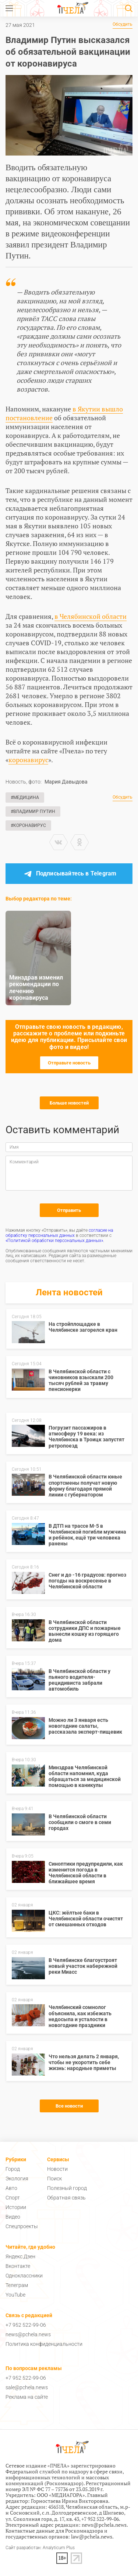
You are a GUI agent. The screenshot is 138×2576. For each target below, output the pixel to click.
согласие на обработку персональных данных (59, 1233)
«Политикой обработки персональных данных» (54, 1240)
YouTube (15, 2295)
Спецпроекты (22, 2226)
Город (13, 2169)
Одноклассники (24, 2276)
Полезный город (67, 2188)
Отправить (69, 1210)
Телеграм (17, 2285)
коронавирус (28, 759)
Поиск (54, 2178)
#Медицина (25, 797)
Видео (13, 2217)
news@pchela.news (28, 2334)
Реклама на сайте (27, 2397)
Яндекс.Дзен (20, 2256)
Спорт (13, 2198)
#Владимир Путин (33, 811)
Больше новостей (69, 1103)
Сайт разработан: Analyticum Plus (40, 2547)
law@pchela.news (91, 2536)
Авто (11, 2188)
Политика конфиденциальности (44, 2344)
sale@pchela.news (27, 2387)
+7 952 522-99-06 (26, 2325)
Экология (17, 2178)
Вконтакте (18, 2266)
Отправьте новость (69, 1063)
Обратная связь (66, 2198)
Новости (57, 2169)
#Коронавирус (28, 825)
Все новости (69, 2106)
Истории (16, 2207)
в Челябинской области (90, 616)
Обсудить (122, 24)
